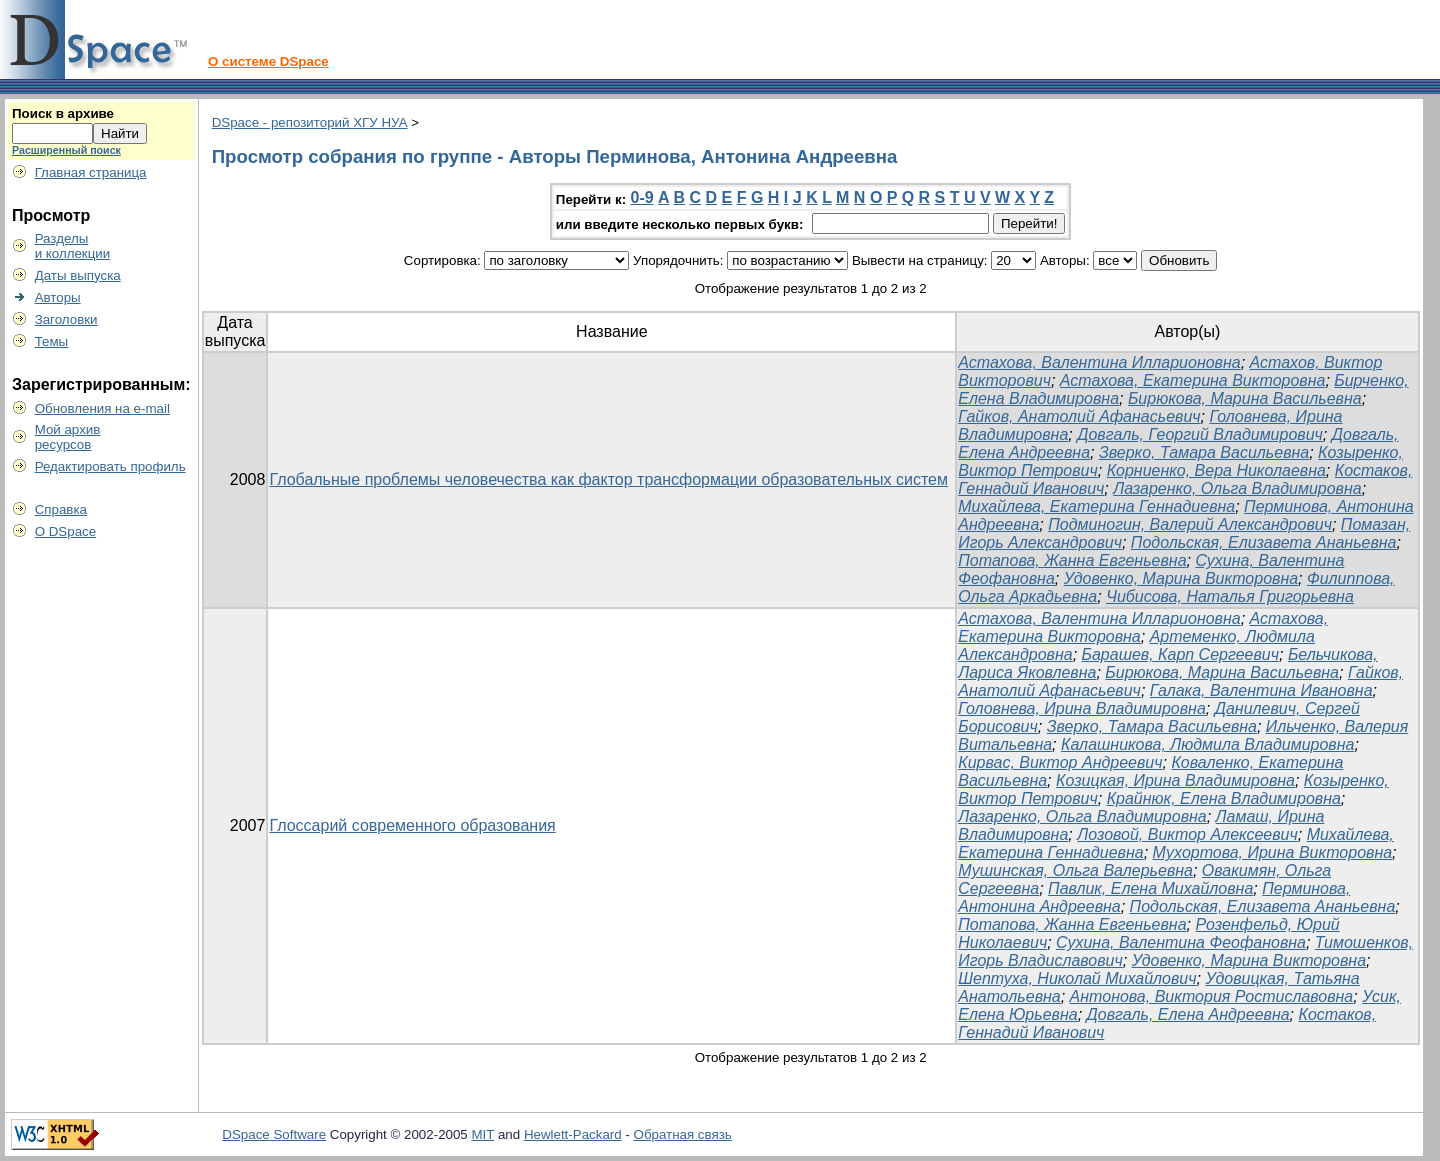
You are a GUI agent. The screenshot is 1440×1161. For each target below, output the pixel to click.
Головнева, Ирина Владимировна (1082, 708)
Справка (61, 509)
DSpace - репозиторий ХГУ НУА (310, 122)
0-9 (642, 197)
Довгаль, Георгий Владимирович (1200, 434)
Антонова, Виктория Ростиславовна (1212, 996)
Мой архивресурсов (68, 437)
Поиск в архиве (63, 113)
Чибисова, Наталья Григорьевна (1230, 596)
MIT (483, 1134)
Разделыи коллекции (73, 246)
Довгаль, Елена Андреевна (1188, 1014)
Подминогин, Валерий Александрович (1190, 524)
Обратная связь (683, 1134)
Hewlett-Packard (573, 1134)
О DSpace (66, 531)
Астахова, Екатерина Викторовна (1193, 380)
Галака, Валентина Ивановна (1261, 690)
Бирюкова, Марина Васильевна (1245, 398)
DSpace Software (274, 1134)
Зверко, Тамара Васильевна (1204, 452)
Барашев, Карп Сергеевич (1181, 654)
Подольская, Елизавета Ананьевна (1264, 542)
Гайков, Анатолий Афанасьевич (1079, 416)
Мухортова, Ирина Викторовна (1273, 852)
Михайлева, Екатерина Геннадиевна (1096, 506)
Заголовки (66, 319)
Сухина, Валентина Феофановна (1181, 942)
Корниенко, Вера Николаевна (1216, 470)
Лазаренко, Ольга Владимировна (1237, 488)
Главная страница (91, 172)
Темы (52, 341)
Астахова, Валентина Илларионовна (1099, 362)
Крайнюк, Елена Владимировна (1224, 798)
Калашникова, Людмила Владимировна (1207, 744)
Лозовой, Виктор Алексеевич (1187, 834)
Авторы (58, 297)
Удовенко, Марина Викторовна (1181, 578)
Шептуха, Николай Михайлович (1077, 978)
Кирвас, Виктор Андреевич (1060, 762)
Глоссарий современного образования (412, 825)
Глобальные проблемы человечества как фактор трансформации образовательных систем (608, 479)
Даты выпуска (78, 275)
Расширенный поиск (66, 150)
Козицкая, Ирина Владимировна (1175, 780)
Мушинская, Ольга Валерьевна (1075, 870)
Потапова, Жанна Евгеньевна (1072, 560)
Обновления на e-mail (102, 408)
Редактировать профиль (110, 466)
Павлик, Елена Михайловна (1150, 888)
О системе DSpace (268, 61)
